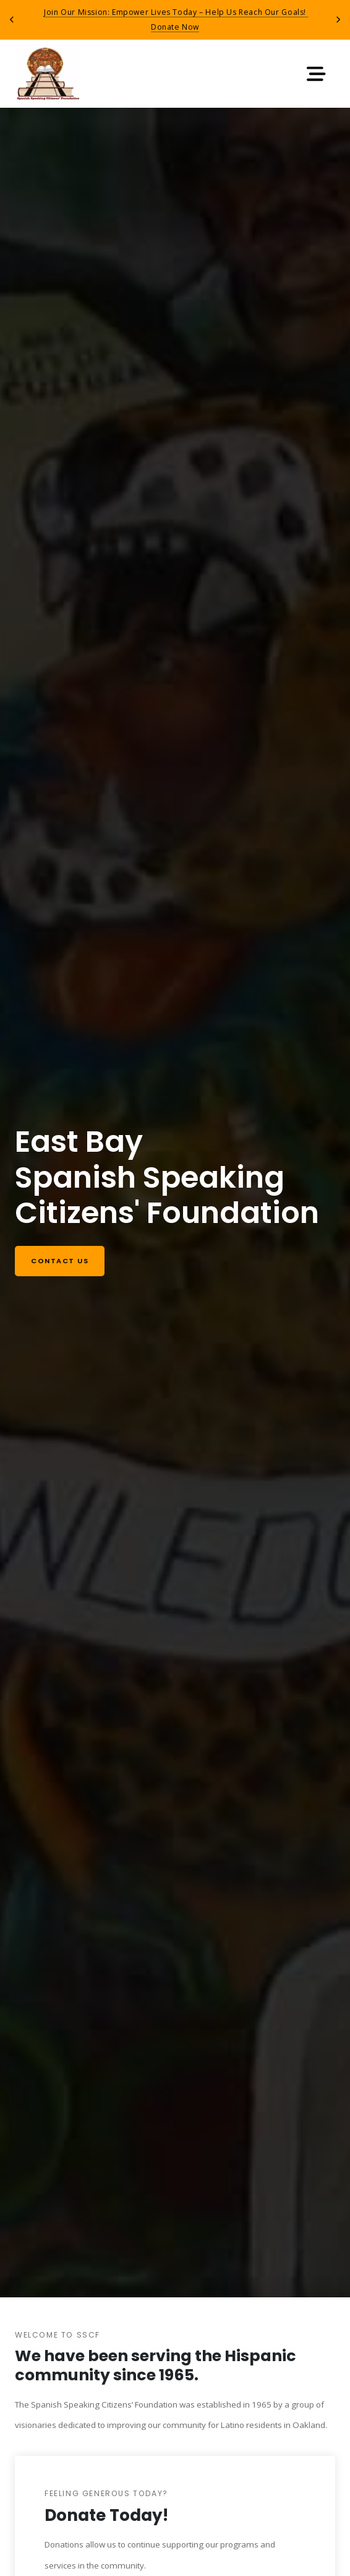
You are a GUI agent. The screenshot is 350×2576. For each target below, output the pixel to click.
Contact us (59, 1261)
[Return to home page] (48, 74)
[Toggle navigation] (316, 73)
